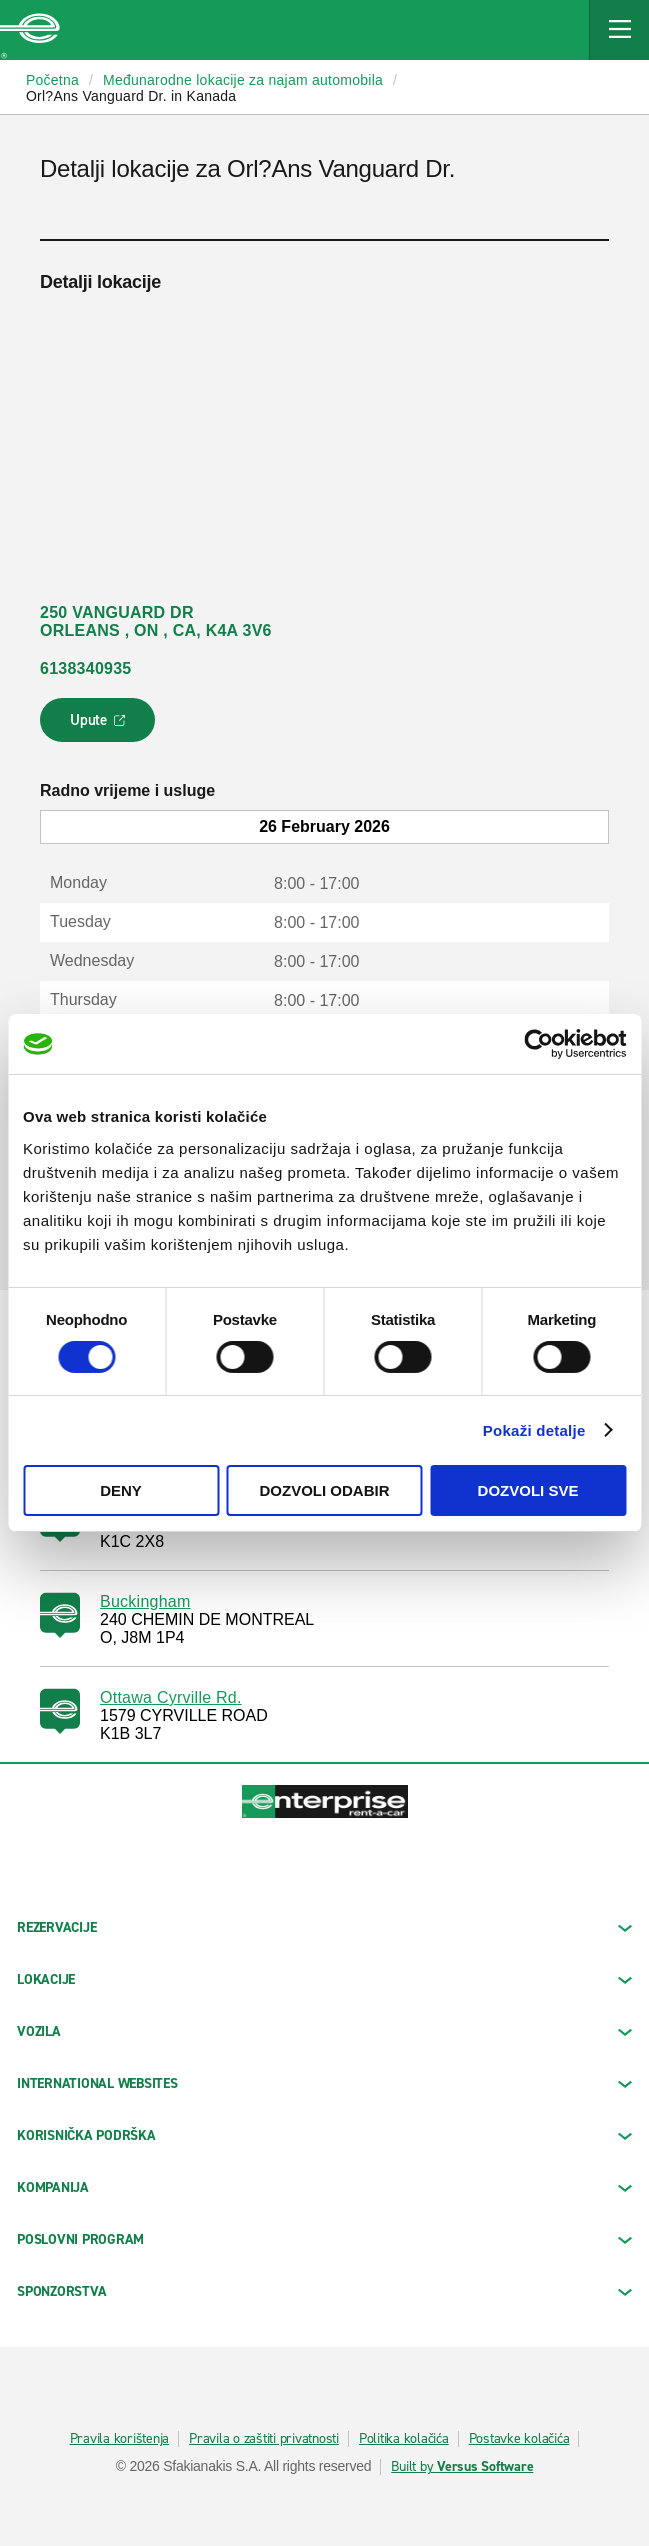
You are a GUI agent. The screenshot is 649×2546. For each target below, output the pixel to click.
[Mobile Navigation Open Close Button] (619, 30)
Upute (100, 726)
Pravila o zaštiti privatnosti (264, 2439)
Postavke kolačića (519, 2439)
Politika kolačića (404, 2439)
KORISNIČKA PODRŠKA (324, 2135)
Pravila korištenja (120, 2439)
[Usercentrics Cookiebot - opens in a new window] (538, 1044)
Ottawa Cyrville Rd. (171, 1697)
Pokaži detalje (534, 1430)
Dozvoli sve (528, 1490)
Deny (121, 1490)
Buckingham (145, 1601)
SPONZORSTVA (324, 2291)
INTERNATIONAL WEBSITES (324, 2083)
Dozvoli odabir (325, 1490)
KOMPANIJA (324, 2187)
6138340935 (85, 668)
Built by (462, 2467)
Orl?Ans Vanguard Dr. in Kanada (131, 96)
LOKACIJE (324, 1979)
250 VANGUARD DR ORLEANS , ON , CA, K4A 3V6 (156, 621)
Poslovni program (324, 2239)
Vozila (324, 2031)
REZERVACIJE (324, 1927)
